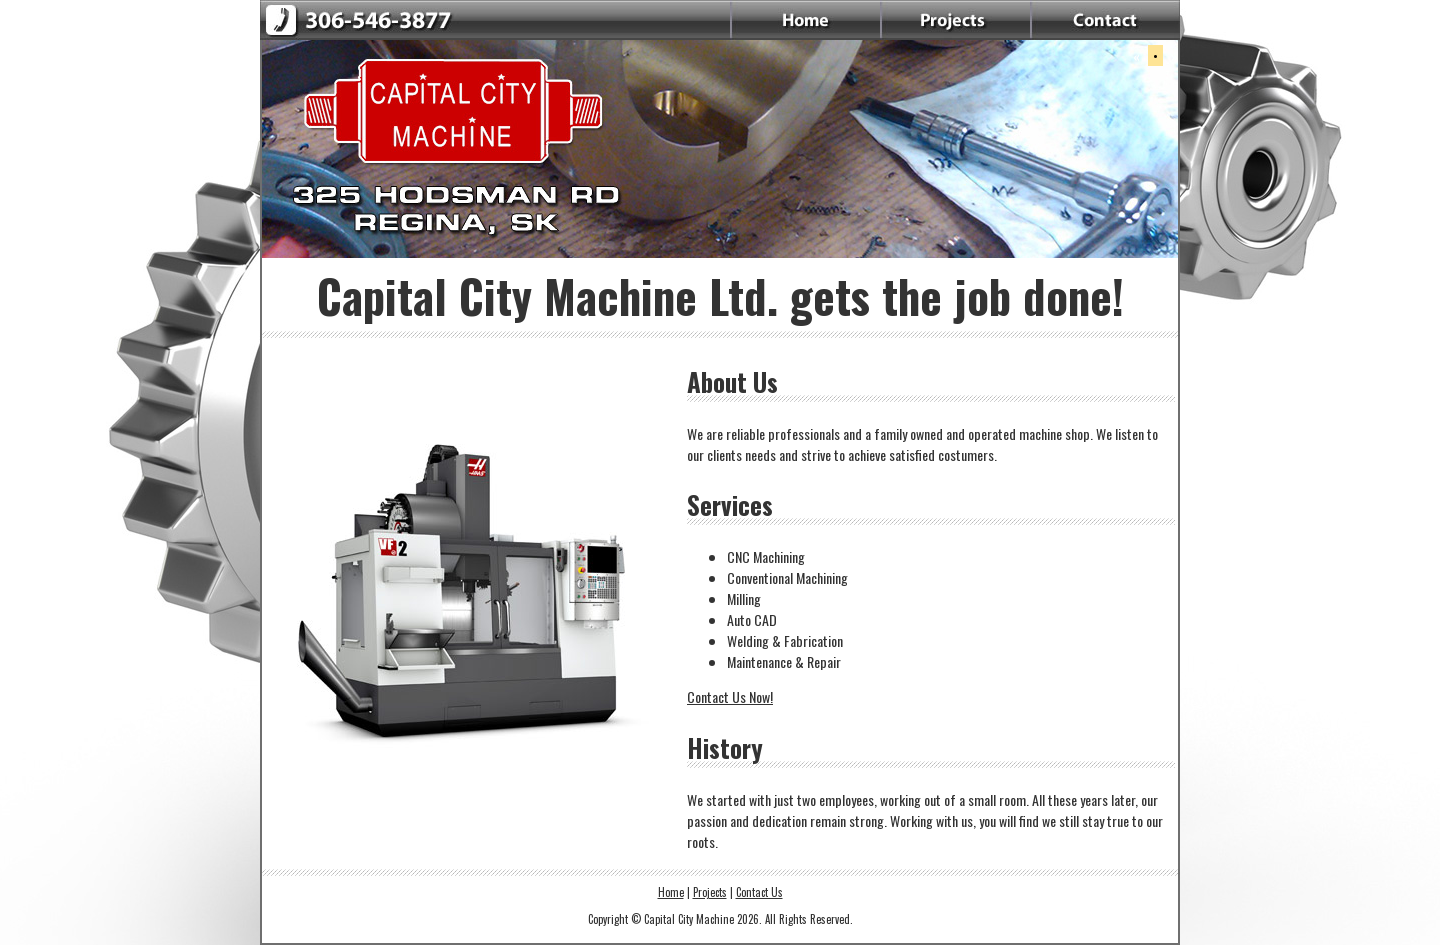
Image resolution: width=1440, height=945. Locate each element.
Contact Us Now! (730, 696)
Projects (710, 892)
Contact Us (759, 892)
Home (671, 892)
